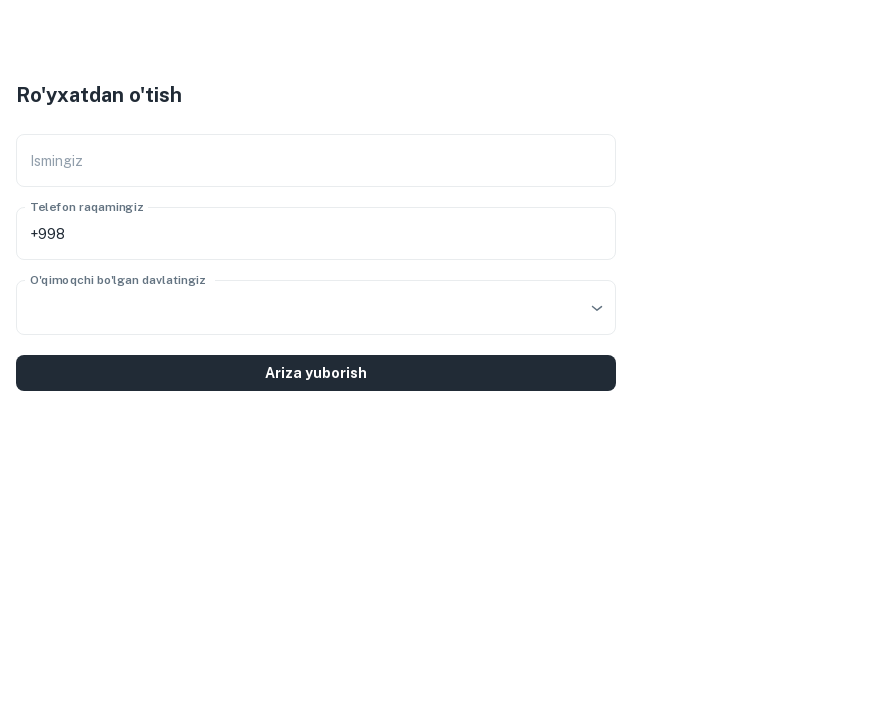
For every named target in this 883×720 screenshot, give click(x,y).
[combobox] (316, 307)
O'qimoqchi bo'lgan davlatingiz (118, 280)
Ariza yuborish (316, 373)
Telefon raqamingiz (86, 207)
